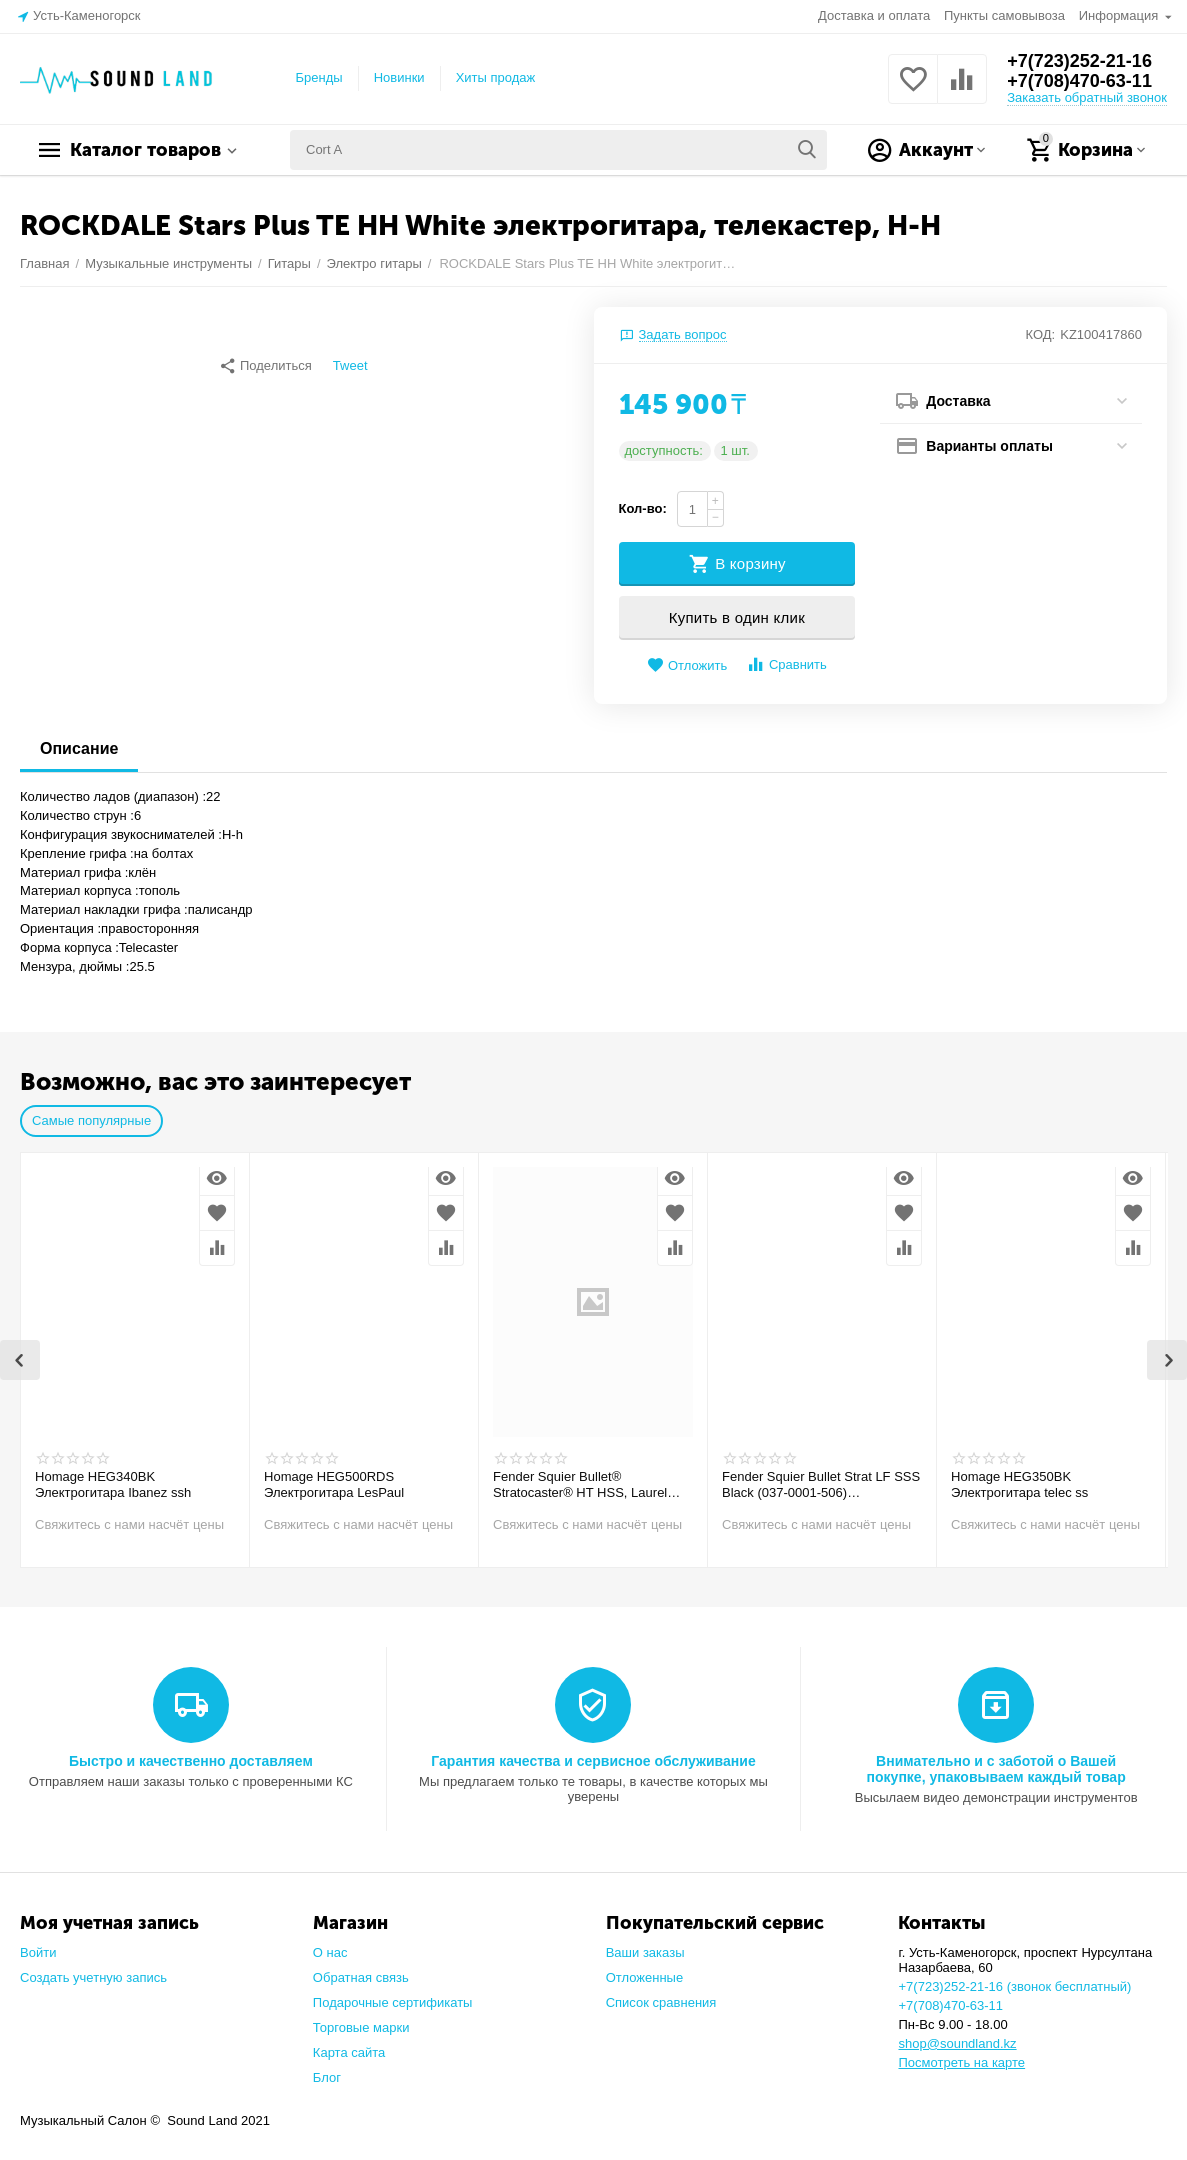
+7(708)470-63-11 (1079, 81)
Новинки (399, 77)
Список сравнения (661, 2002)
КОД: (1041, 334)
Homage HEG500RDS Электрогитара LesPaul (334, 1484)
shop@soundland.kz (957, 2043)
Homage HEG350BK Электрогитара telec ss (1019, 1484)
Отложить (687, 665)
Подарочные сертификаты (393, 2002)
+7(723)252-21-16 (1079, 61)
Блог (327, 2077)
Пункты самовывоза (1004, 15)
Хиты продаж (496, 77)
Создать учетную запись (93, 1977)
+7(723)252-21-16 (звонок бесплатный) (1014, 1986)
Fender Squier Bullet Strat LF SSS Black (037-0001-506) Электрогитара (821, 1485)
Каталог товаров (145, 150)
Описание (79, 748)
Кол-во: (643, 508)
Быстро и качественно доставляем (191, 1761)
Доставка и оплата (874, 15)
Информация (1120, 15)
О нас (330, 1952)
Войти (38, 1952)
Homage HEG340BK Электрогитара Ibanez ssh (113, 1484)
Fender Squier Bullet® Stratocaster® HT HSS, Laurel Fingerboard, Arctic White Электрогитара (580, 1485)
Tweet (350, 366)
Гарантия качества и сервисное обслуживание (593, 1761)
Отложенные (645, 1977)
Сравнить (786, 664)
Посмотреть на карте (961, 2062)
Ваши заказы (645, 1952)
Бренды (319, 77)
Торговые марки (361, 2027)
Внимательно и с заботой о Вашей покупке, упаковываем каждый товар (996, 1769)
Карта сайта (349, 2052)
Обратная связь (361, 1977)
